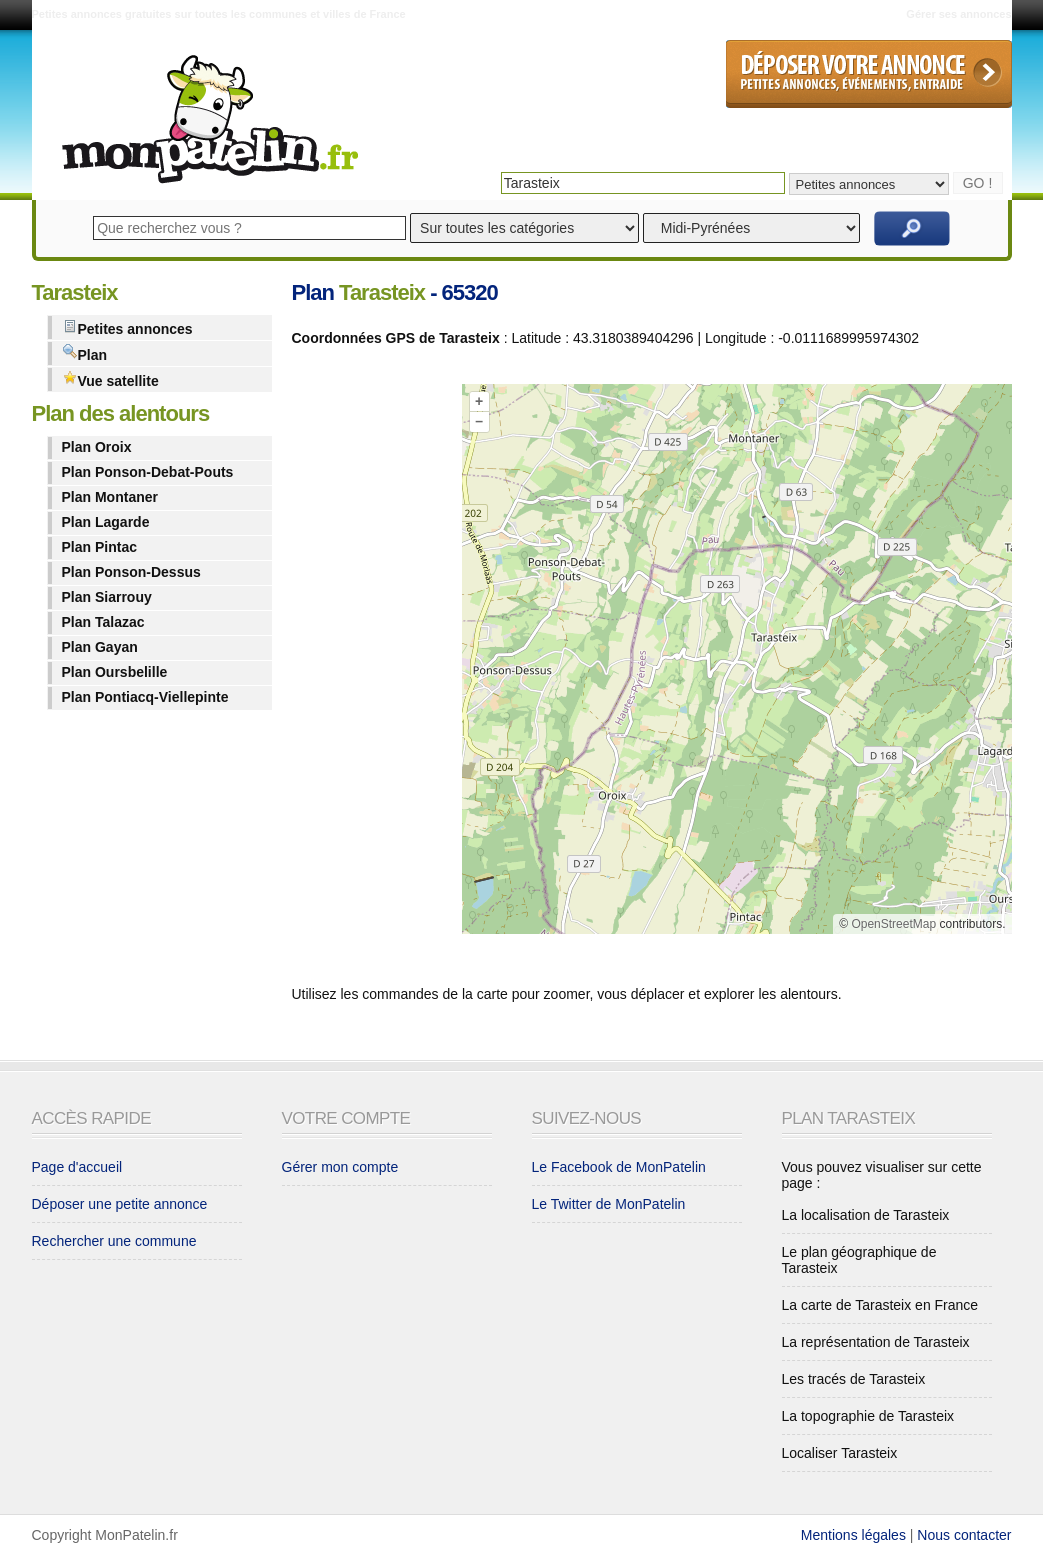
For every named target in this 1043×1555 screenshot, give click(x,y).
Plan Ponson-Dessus (131, 572)
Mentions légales (853, 1535)
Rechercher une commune (114, 1241)
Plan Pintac (99, 547)
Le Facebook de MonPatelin (619, 1167)
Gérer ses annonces (958, 14)
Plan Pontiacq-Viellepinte (145, 697)
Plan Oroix (97, 447)
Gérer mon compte (340, 1167)
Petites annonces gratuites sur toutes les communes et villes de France (219, 14)
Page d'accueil (77, 1167)
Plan (85, 353)
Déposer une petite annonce (120, 1204)
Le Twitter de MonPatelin (609, 1204)
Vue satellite (110, 379)
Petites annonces (127, 327)
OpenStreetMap (893, 924)
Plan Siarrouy (107, 597)
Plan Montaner (110, 497)
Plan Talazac (103, 622)
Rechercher (912, 228)
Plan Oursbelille (115, 672)
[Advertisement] (372, 663)
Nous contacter (964, 1535)
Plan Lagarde (106, 522)
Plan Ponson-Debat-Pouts (148, 472)
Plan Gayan (100, 647)
